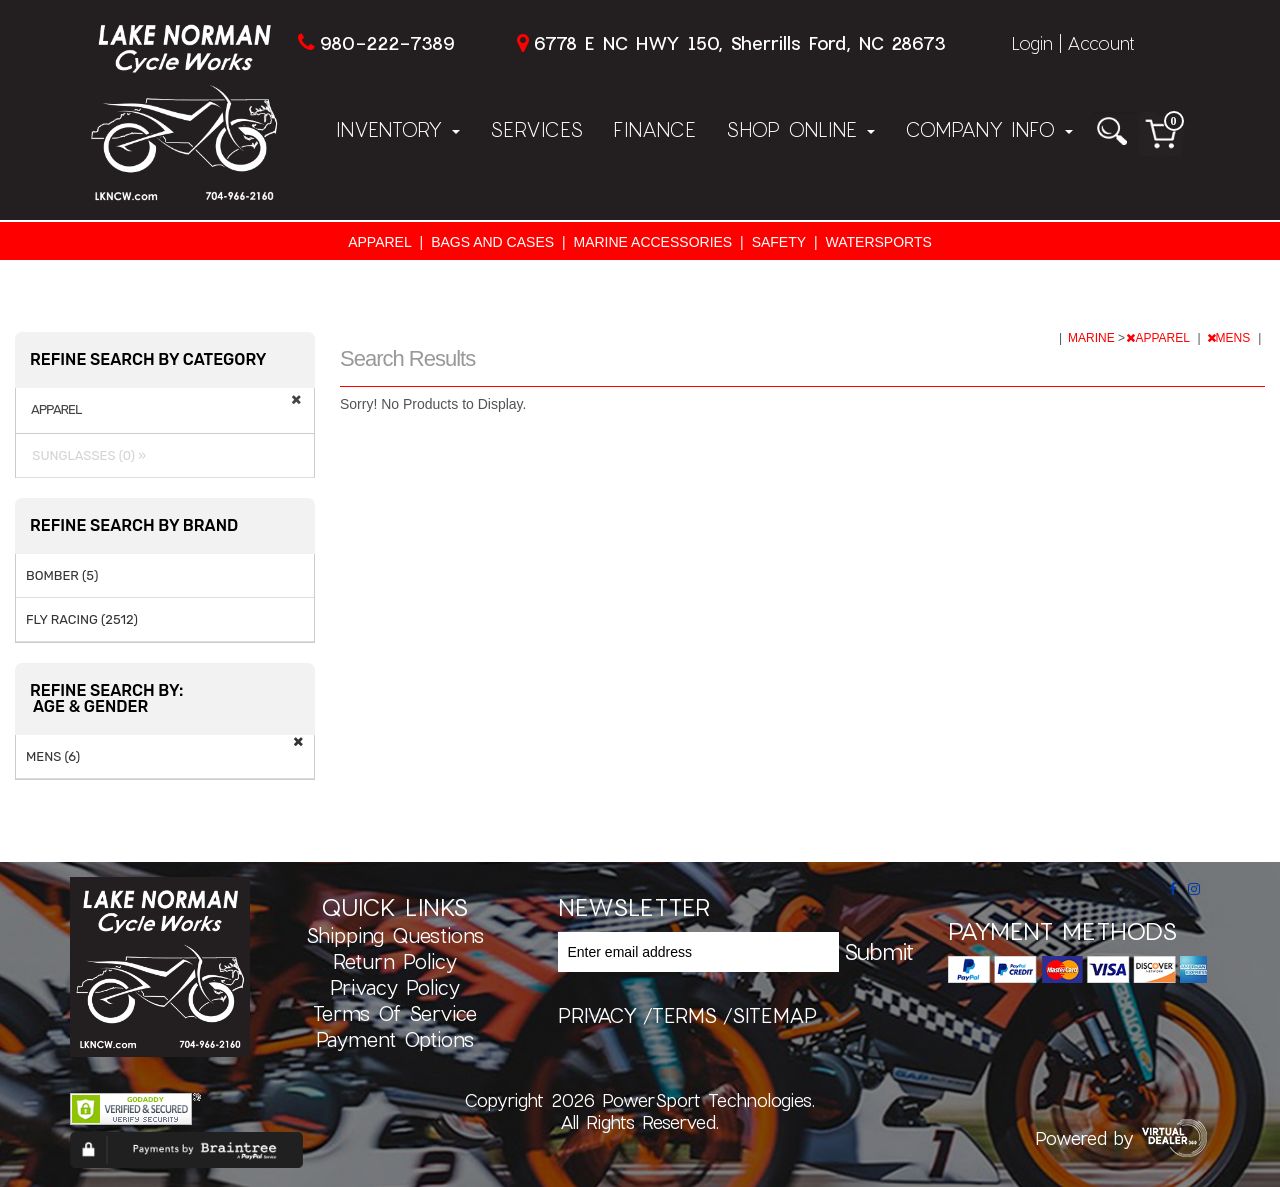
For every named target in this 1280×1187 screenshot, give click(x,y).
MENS (1230, 338)
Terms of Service (395, 1013)
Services (536, 129)
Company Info (989, 129)
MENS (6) (53, 756)
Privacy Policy (395, 987)
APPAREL (380, 242)
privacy (597, 1015)
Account (1101, 43)
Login (1032, 43)
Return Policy (395, 961)
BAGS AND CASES (492, 242)
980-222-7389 (387, 43)
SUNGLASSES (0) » (86, 455)
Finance (654, 129)
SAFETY (779, 242)
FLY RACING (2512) (82, 619)
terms (684, 1015)
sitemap (774, 1015)
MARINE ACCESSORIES (653, 242)
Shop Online (800, 129)
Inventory (398, 129)
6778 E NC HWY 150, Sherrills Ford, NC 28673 (739, 43)
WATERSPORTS (879, 242)
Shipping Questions (395, 935)
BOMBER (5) (62, 575)
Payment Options (395, 1039)
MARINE (1093, 338)
